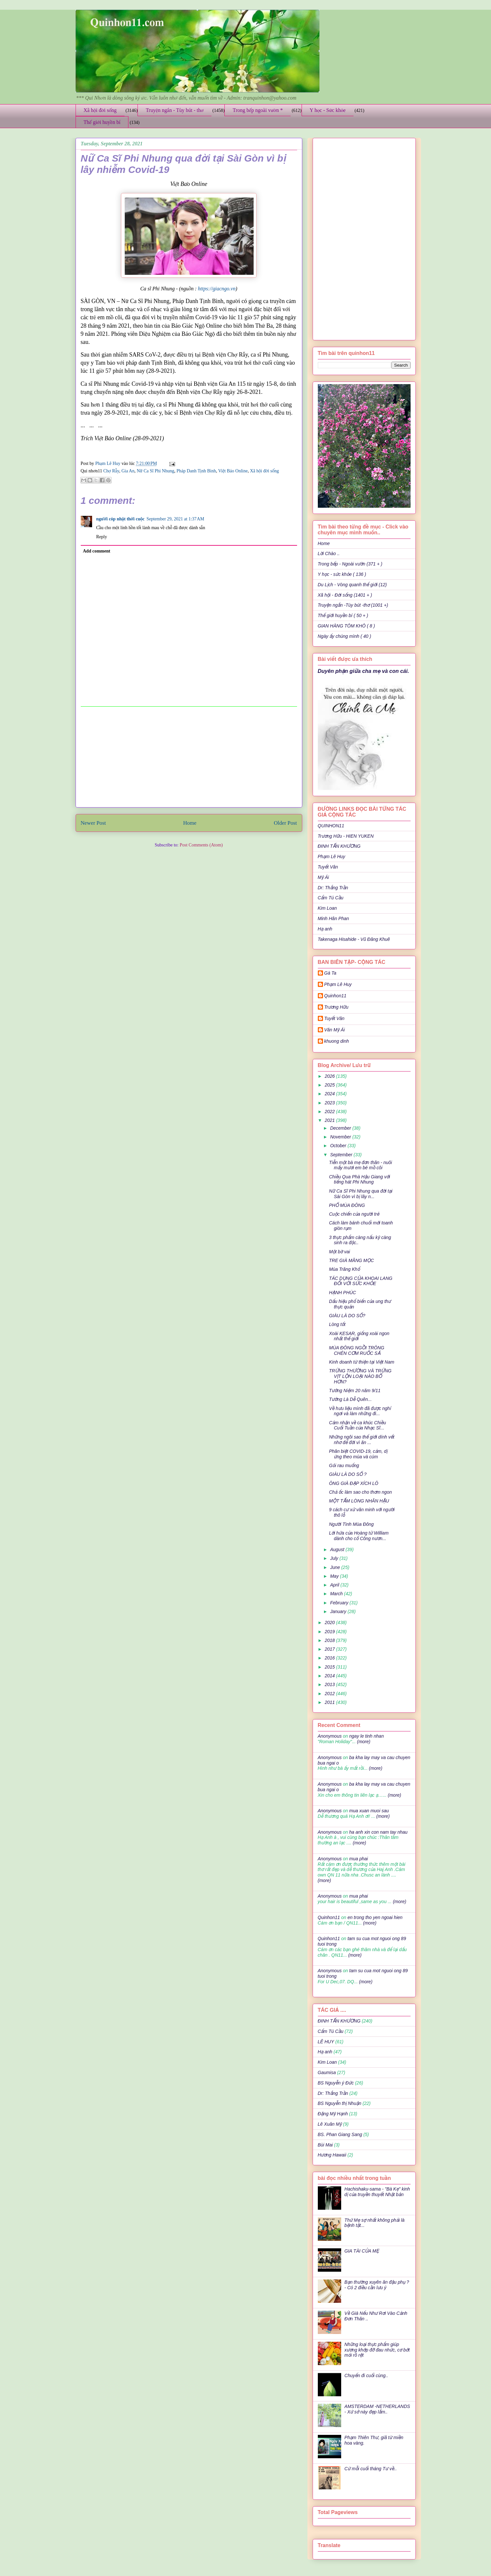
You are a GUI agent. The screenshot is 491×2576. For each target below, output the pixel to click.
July (335, 1558)
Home (190, 823)
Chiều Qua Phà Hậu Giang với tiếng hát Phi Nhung (359, 1179)
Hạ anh (325, 928)
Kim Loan (327, 908)
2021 (330, 1120)
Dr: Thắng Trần (333, 887)
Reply (101, 536)
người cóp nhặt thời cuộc (120, 518)
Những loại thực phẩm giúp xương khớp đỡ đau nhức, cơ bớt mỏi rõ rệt (377, 2350)
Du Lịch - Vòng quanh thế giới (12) (352, 584)
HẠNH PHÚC (342, 1292)
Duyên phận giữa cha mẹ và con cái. (363, 671)
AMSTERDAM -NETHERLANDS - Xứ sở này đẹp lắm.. (377, 2409)
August (337, 1549)
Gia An (127, 470)
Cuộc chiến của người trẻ (354, 1214)
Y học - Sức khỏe (328, 110)
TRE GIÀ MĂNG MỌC (351, 1260)
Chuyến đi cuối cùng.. (366, 2375)
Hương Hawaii (332, 2154)
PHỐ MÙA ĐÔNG (347, 1205)
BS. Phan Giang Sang (340, 2134)
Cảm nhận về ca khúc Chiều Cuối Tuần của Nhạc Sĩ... (357, 1425)
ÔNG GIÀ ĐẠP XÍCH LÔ (353, 1483)
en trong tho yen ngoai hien (374, 1917)
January (339, 1611)
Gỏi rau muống (344, 1465)
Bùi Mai (325, 2144)
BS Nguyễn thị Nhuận (339, 2103)
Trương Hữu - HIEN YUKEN (346, 836)
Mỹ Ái (323, 877)
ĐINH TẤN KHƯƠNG (339, 846)
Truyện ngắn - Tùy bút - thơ (174, 110)
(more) (363, 1741)
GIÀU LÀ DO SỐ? (347, 1315)
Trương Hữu (336, 1007)
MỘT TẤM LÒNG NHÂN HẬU (359, 1500)
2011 (330, 1702)
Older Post (285, 823)
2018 (330, 1640)
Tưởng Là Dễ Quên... (350, 1399)
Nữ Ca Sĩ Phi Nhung (155, 470)
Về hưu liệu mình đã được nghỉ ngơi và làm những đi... (360, 1411)
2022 (330, 1111)
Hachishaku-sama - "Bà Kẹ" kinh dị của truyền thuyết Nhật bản (377, 2191)
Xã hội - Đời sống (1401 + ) (345, 595)
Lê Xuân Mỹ (330, 2124)
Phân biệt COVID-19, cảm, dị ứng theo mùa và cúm (358, 1454)
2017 (330, 1649)
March (337, 1593)
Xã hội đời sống (264, 470)
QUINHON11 (331, 825)
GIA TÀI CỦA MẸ (361, 2251)
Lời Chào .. (329, 553)
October (339, 1145)
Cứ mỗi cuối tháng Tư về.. (370, 2468)
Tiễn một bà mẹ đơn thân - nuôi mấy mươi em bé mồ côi (360, 1165)
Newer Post (93, 823)
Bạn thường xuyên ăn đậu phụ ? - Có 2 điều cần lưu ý (376, 2284)
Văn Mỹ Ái (334, 1029)
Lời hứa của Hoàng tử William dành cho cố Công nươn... (359, 1535)
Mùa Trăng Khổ (344, 1269)
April (335, 1584)
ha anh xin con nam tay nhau (378, 1832)
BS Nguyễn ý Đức (336, 2082)
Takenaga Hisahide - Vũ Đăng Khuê (354, 939)
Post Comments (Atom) (201, 845)
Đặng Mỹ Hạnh (333, 2113)
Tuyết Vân (328, 866)
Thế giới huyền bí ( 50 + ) (343, 615)
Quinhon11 (335, 995)
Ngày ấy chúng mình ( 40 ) (344, 636)
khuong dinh (336, 1041)
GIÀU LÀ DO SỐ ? (347, 1474)
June (335, 1567)
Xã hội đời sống (100, 110)
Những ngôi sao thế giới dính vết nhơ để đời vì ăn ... (361, 1439)
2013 (330, 1684)
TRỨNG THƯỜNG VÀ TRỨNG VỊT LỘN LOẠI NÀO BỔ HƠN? (360, 1376)
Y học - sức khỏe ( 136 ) (342, 574)
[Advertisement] (188, 756)
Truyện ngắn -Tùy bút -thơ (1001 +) (353, 605)
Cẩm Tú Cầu (330, 897)
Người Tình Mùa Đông (351, 1524)
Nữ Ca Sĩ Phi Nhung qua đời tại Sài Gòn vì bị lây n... (360, 1193)
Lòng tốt (337, 1324)
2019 (330, 1631)
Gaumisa (327, 2072)
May (335, 1576)
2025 (330, 1085)
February (340, 1602)
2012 (330, 1693)
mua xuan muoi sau (369, 1810)
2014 (330, 1675)
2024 (330, 1093)
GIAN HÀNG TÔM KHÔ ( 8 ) (346, 625)
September (341, 1154)
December (341, 1128)
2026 (330, 1076)
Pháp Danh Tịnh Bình (196, 470)
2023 (330, 1102)
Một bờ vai (339, 1251)
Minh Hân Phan (333, 918)
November (341, 1136)
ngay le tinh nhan (366, 1736)
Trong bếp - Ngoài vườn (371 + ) (350, 563)
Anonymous (330, 1736)
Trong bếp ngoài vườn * (258, 110)
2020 (330, 1622)
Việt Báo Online (233, 470)
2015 (330, 1667)
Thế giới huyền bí (102, 122)
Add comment (96, 551)
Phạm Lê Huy (108, 463)
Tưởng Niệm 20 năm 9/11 (354, 1390)
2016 (330, 1657)
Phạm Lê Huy (331, 856)
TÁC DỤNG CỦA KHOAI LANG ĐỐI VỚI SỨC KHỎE (360, 1281)
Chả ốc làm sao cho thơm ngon (360, 1492)
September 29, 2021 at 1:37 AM (175, 518)
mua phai (358, 1858)
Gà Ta (330, 973)
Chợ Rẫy (111, 470)
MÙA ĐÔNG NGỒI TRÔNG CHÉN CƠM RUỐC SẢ (356, 1350)
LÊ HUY (326, 2041)
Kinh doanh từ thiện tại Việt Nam (361, 1362)
